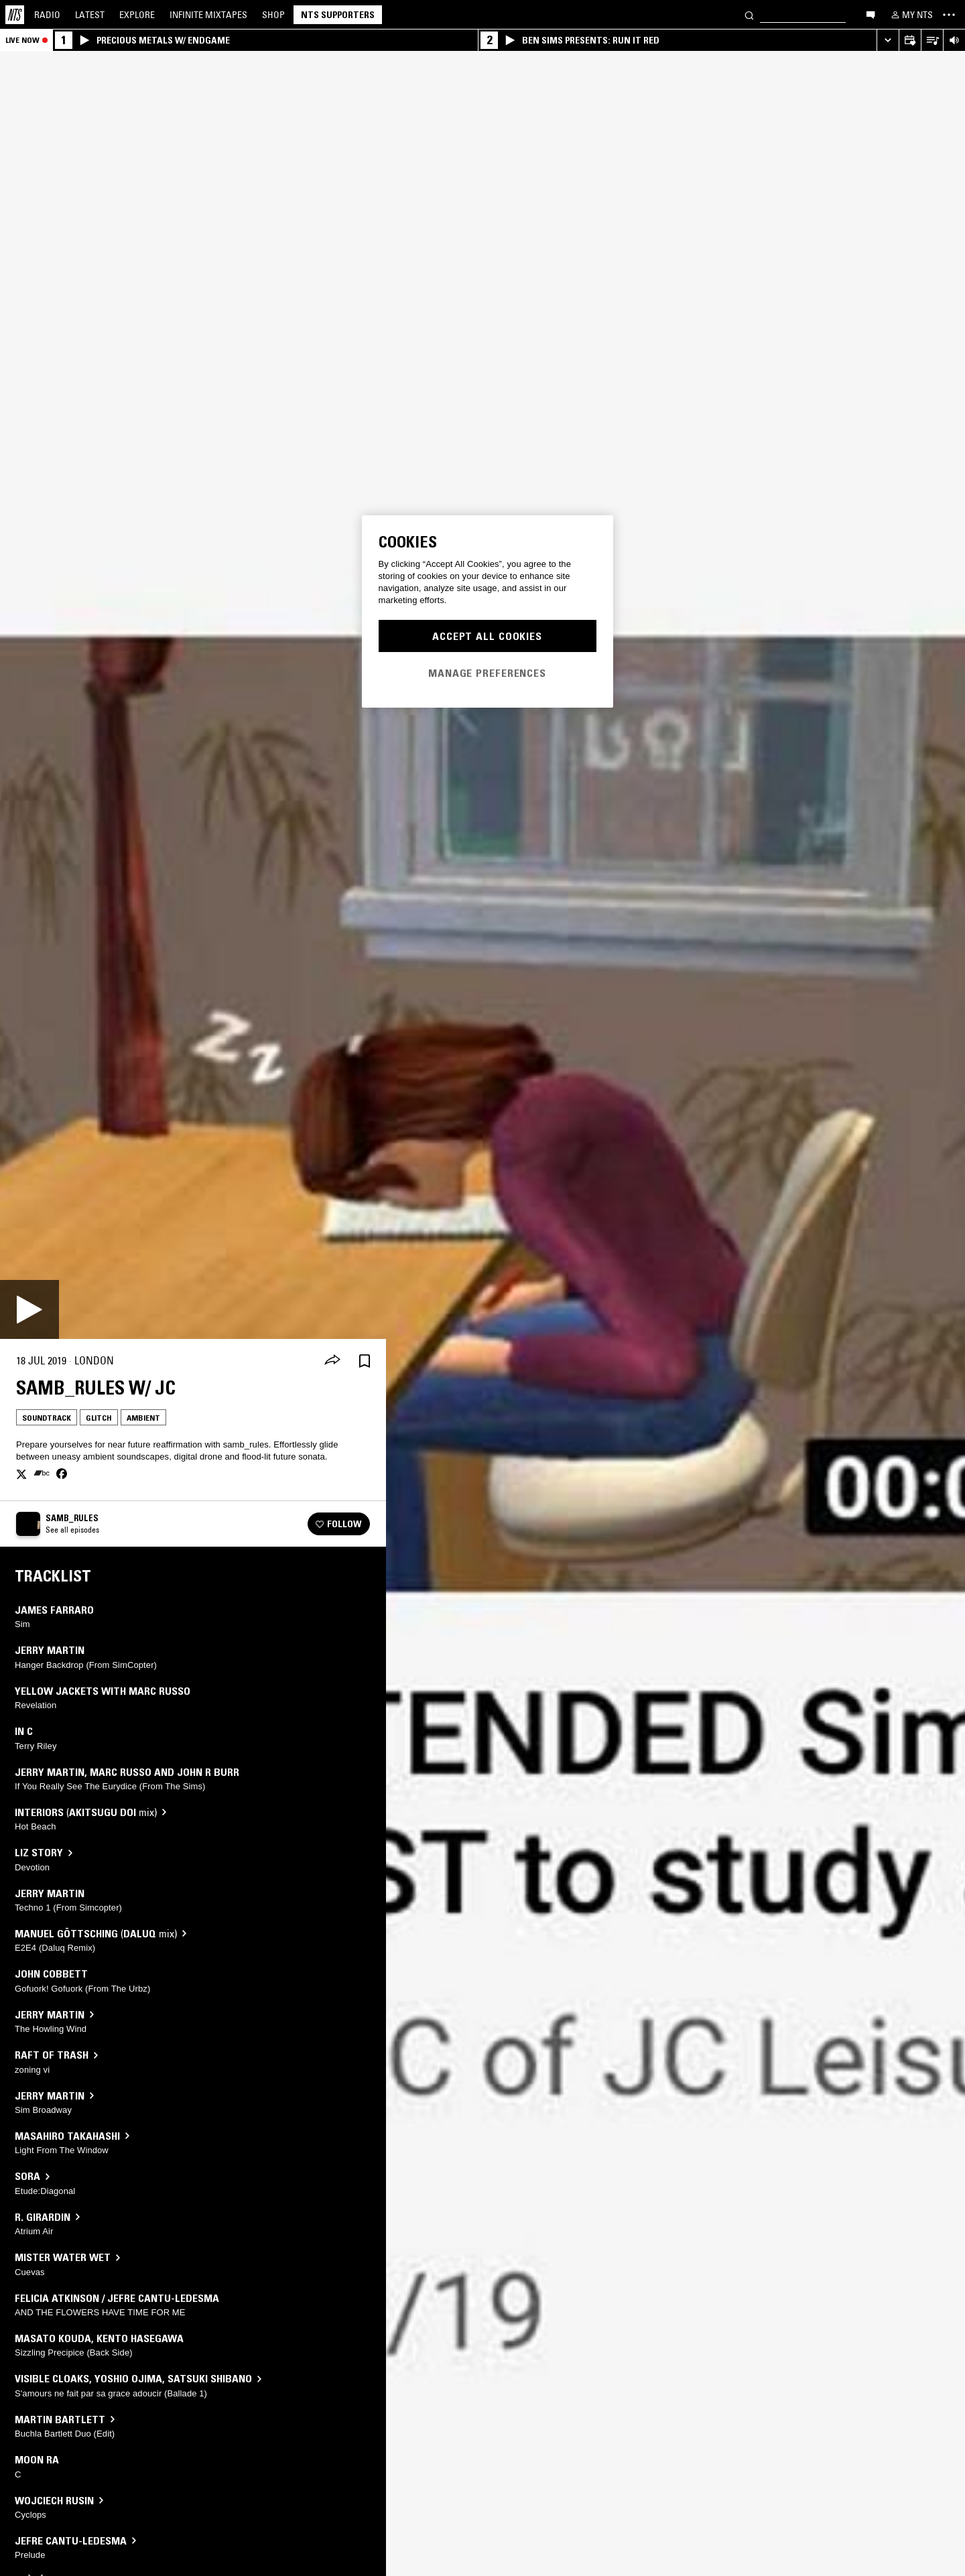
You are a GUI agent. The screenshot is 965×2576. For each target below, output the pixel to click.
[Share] (332, 1361)
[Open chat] (870, 14)
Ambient (143, 1418)
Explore (137, 15)
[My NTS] (911, 15)
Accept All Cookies (487, 636)
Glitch (99, 1418)
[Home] (14, 14)
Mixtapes (208, 15)
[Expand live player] (888, 40)
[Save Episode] (364, 1360)
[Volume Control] (954, 40)
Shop (273, 15)
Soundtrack (46, 1418)
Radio (47, 15)
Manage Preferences (487, 673)
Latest (90, 15)
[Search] (749, 14)
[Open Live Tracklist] (932, 40)
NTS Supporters (338, 15)
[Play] (29, 1309)
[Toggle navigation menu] (949, 14)
